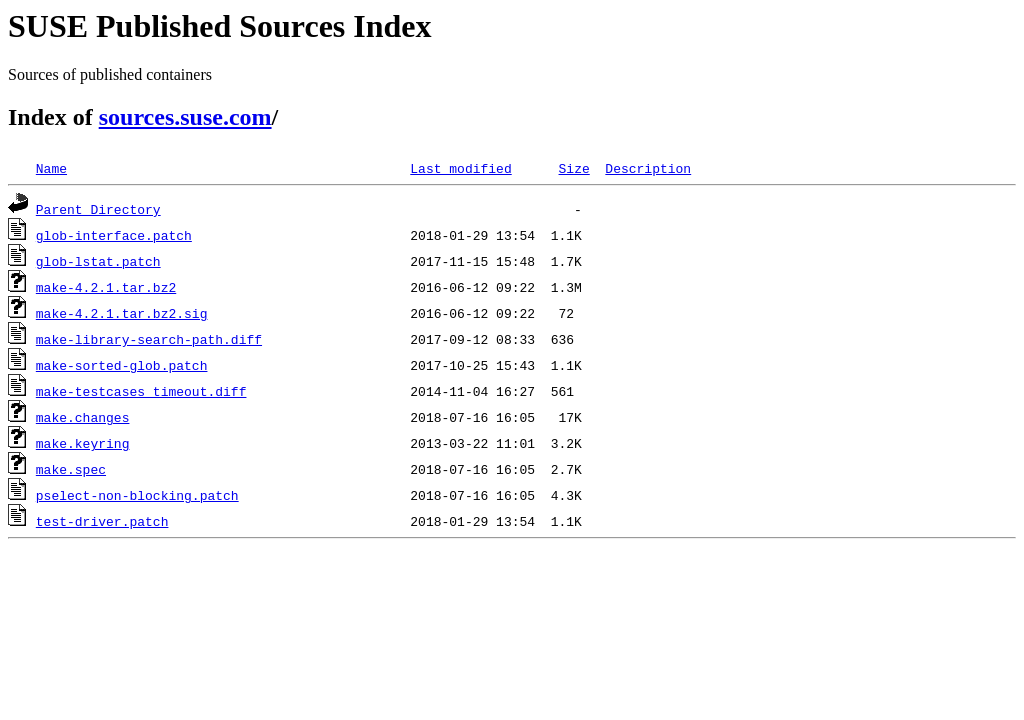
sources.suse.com (185, 117)
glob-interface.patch (114, 235)
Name (51, 168)
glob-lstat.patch (98, 261)
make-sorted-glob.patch (122, 365)
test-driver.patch (102, 521)
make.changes (83, 417)
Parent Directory (98, 209)
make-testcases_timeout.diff (141, 391)
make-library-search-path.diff (149, 339)
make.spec (71, 469)
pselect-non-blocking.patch (137, 495)
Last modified (460, 168)
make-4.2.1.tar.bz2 (106, 287)
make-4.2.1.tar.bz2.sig (122, 313)
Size (573, 168)
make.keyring (83, 443)
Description (648, 168)
